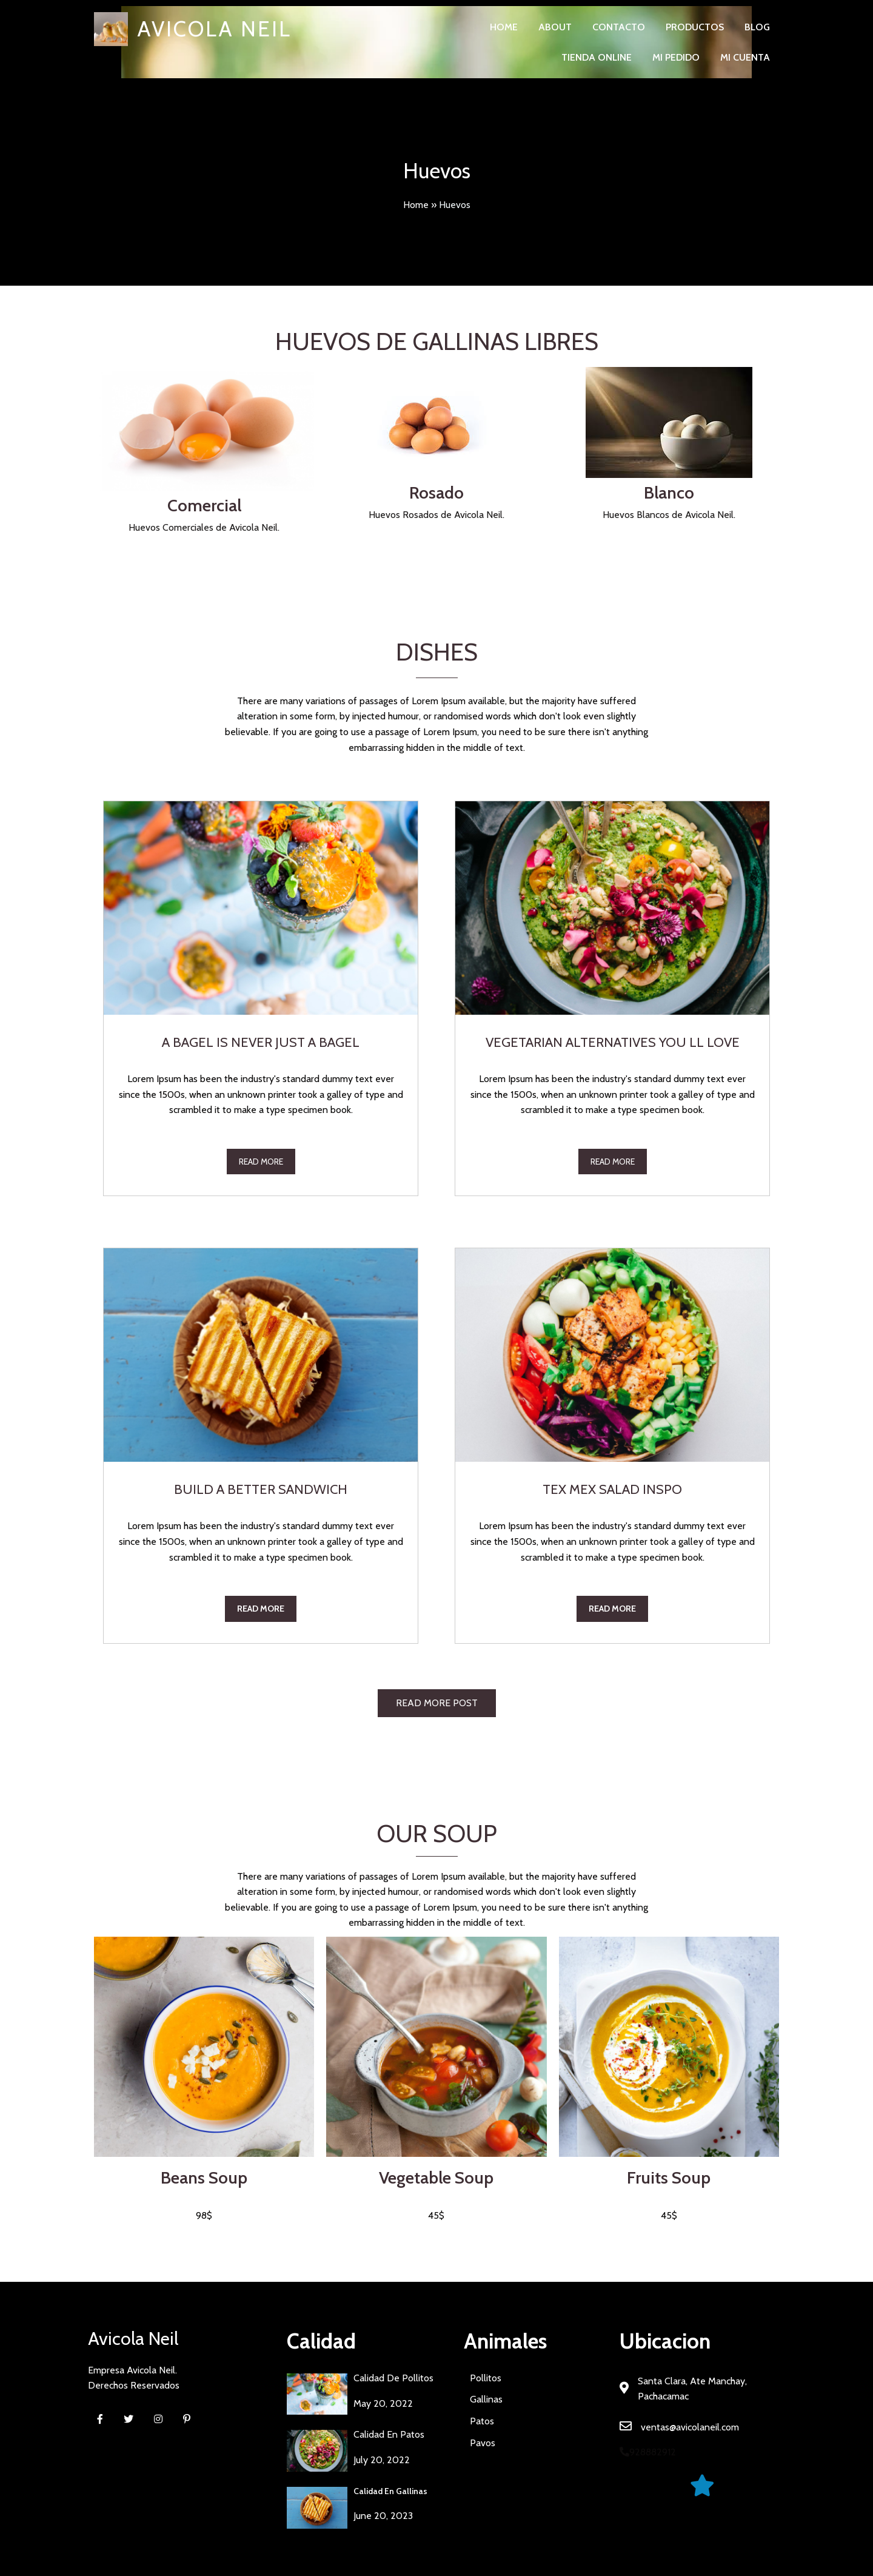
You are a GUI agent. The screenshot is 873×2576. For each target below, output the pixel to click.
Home (416, 204)
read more (261, 1161)
